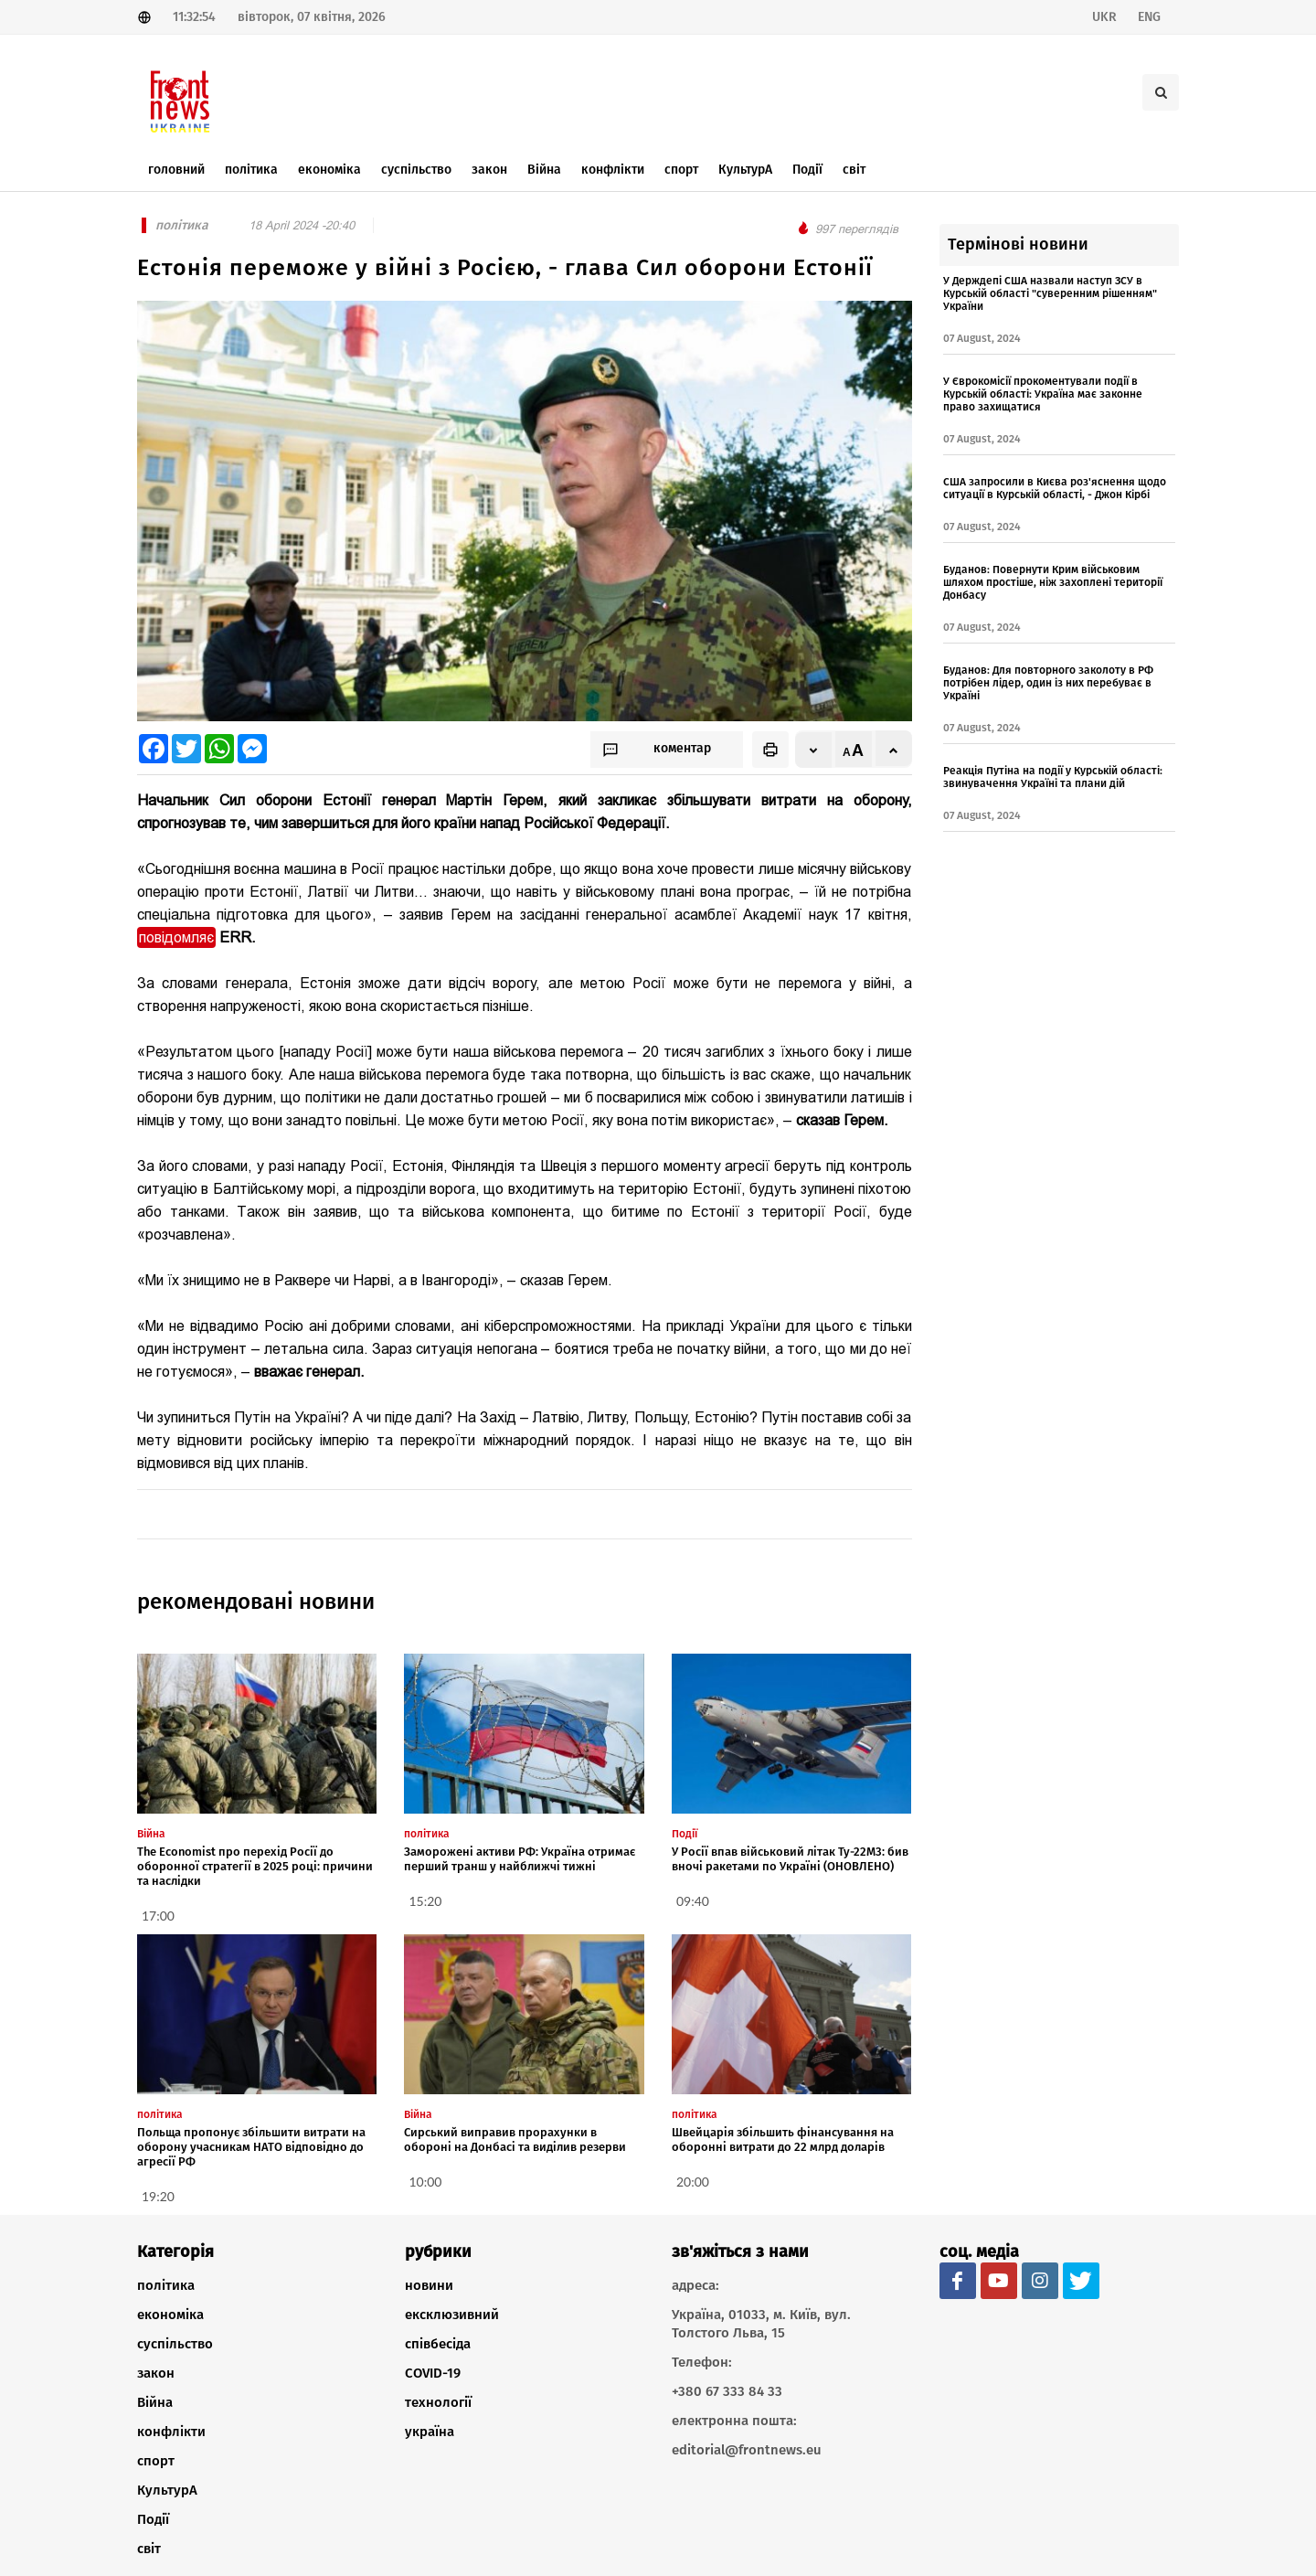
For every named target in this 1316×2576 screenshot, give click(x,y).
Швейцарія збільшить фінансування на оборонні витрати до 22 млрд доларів (783, 2139)
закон (156, 2373)
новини (429, 2285)
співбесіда (438, 2344)
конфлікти (171, 2431)
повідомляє (176, 937)
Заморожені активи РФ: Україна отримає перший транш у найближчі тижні (519, 1859)
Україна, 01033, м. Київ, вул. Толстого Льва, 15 (761, 2323)
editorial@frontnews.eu (747, 2450)
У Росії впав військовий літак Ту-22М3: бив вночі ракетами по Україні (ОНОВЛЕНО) (790, 1859)
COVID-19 (433, 2373)
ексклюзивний (452, 2314)
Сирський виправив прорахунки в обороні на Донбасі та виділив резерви (515, 2139)
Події (153, 2519)
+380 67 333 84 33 (727, 2391)
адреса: (695, 2285)
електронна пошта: (734, 2420)
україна (429, 2431)
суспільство (175, 2344)
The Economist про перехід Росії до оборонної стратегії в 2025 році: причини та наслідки (255, 1866)
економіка (170, 2314)
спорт (156, 2461)
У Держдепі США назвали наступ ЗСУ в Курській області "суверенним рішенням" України (1050, 293)
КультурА (167, 2490)
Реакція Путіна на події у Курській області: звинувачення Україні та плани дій (1052, 777)
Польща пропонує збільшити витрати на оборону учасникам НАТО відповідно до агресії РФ (251, 2146)
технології (438, 2402)
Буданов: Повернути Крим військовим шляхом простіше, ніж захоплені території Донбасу (1052, 582)
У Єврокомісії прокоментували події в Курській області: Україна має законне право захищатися (1042, 394)
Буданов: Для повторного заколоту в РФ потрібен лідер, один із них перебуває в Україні (1048, 683)
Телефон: (702, 2362)
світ (149, 2548)
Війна (155, 2402)
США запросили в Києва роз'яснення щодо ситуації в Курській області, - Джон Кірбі (1054, 488)
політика (166, 2285)
